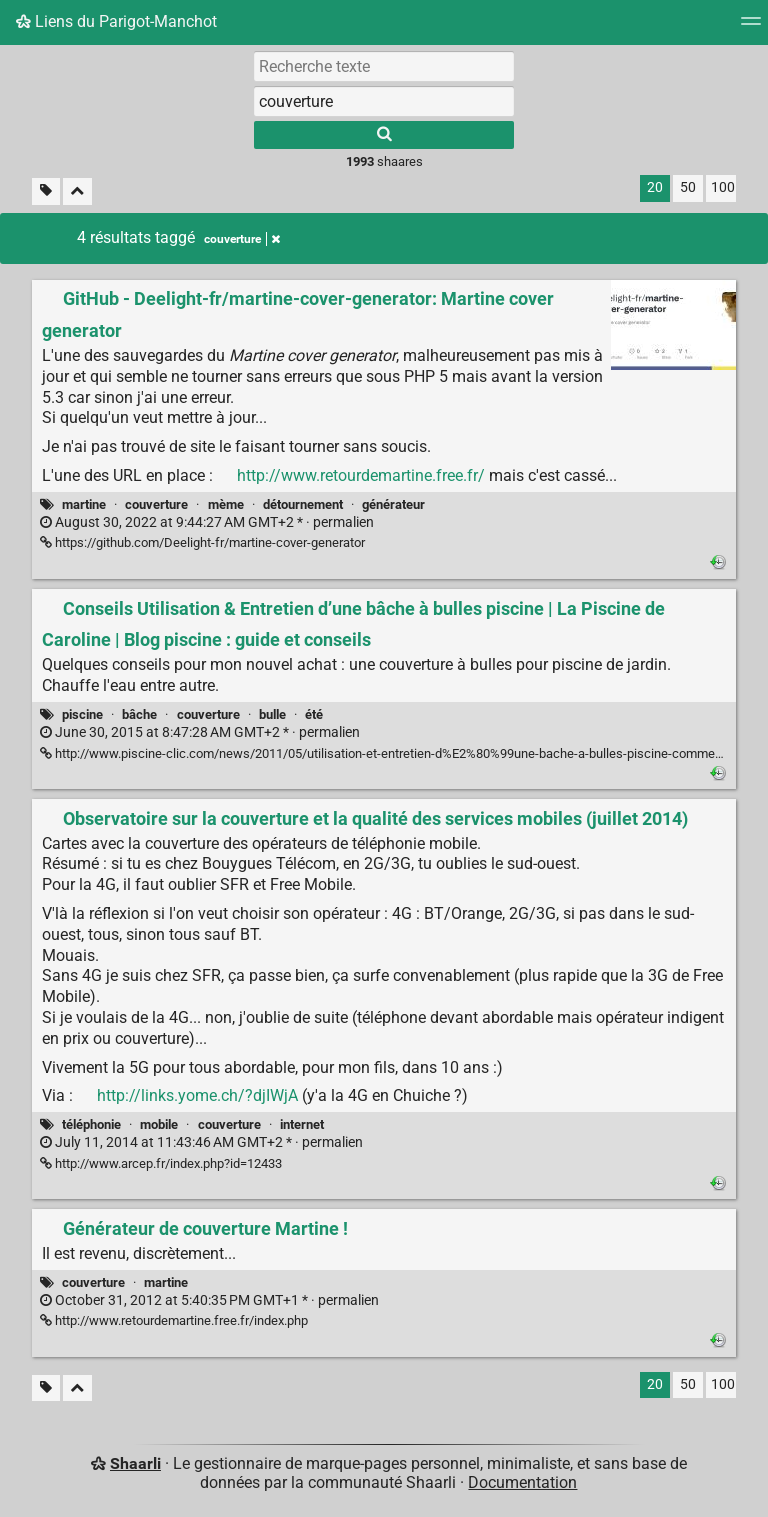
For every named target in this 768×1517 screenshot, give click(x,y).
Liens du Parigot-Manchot (116, 21)
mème (226, 504)
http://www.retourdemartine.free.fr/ (361, 475)
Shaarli (135, 1463)
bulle (272, 714)
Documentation (522, 1482)
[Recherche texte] (384, 66)
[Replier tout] (77, 191)
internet (302, 1124)
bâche (139, 714)
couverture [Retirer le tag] (242, 239)
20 (655, 187)
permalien (207, 522)
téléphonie (91, 1124)
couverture (156, 504)
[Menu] (751, 27)
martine (84, 504)
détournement (303, 504)
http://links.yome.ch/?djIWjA (197, 1095)
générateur (393, 504)
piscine (82, 714)
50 (688, 187)
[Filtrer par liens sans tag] (46, 191)
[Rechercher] (384, 135)
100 (723, 187)
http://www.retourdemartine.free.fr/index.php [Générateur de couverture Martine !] (174, 1320)
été (314, 714)
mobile (159, 1124)
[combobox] (384, 101)
